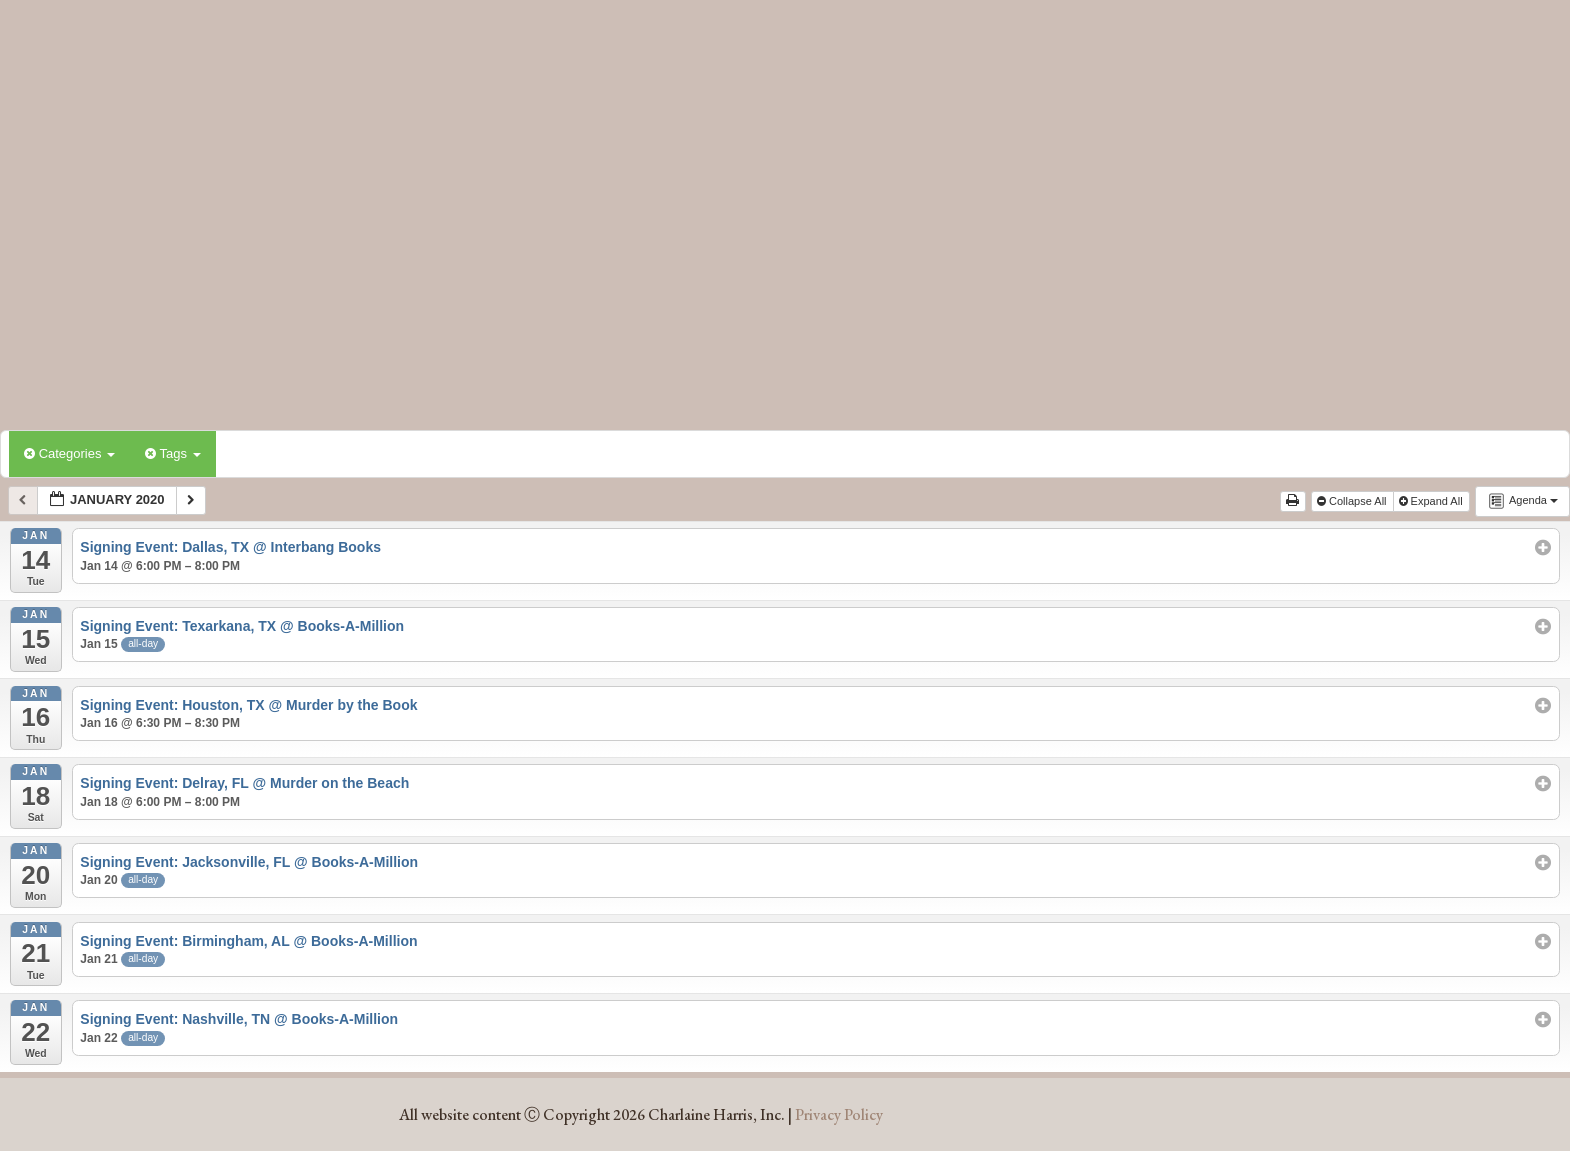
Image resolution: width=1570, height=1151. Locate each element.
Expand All (1432, 501)
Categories (69, 453)
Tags (172, 453)
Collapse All (1353, 501)
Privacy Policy (839, 1114)
